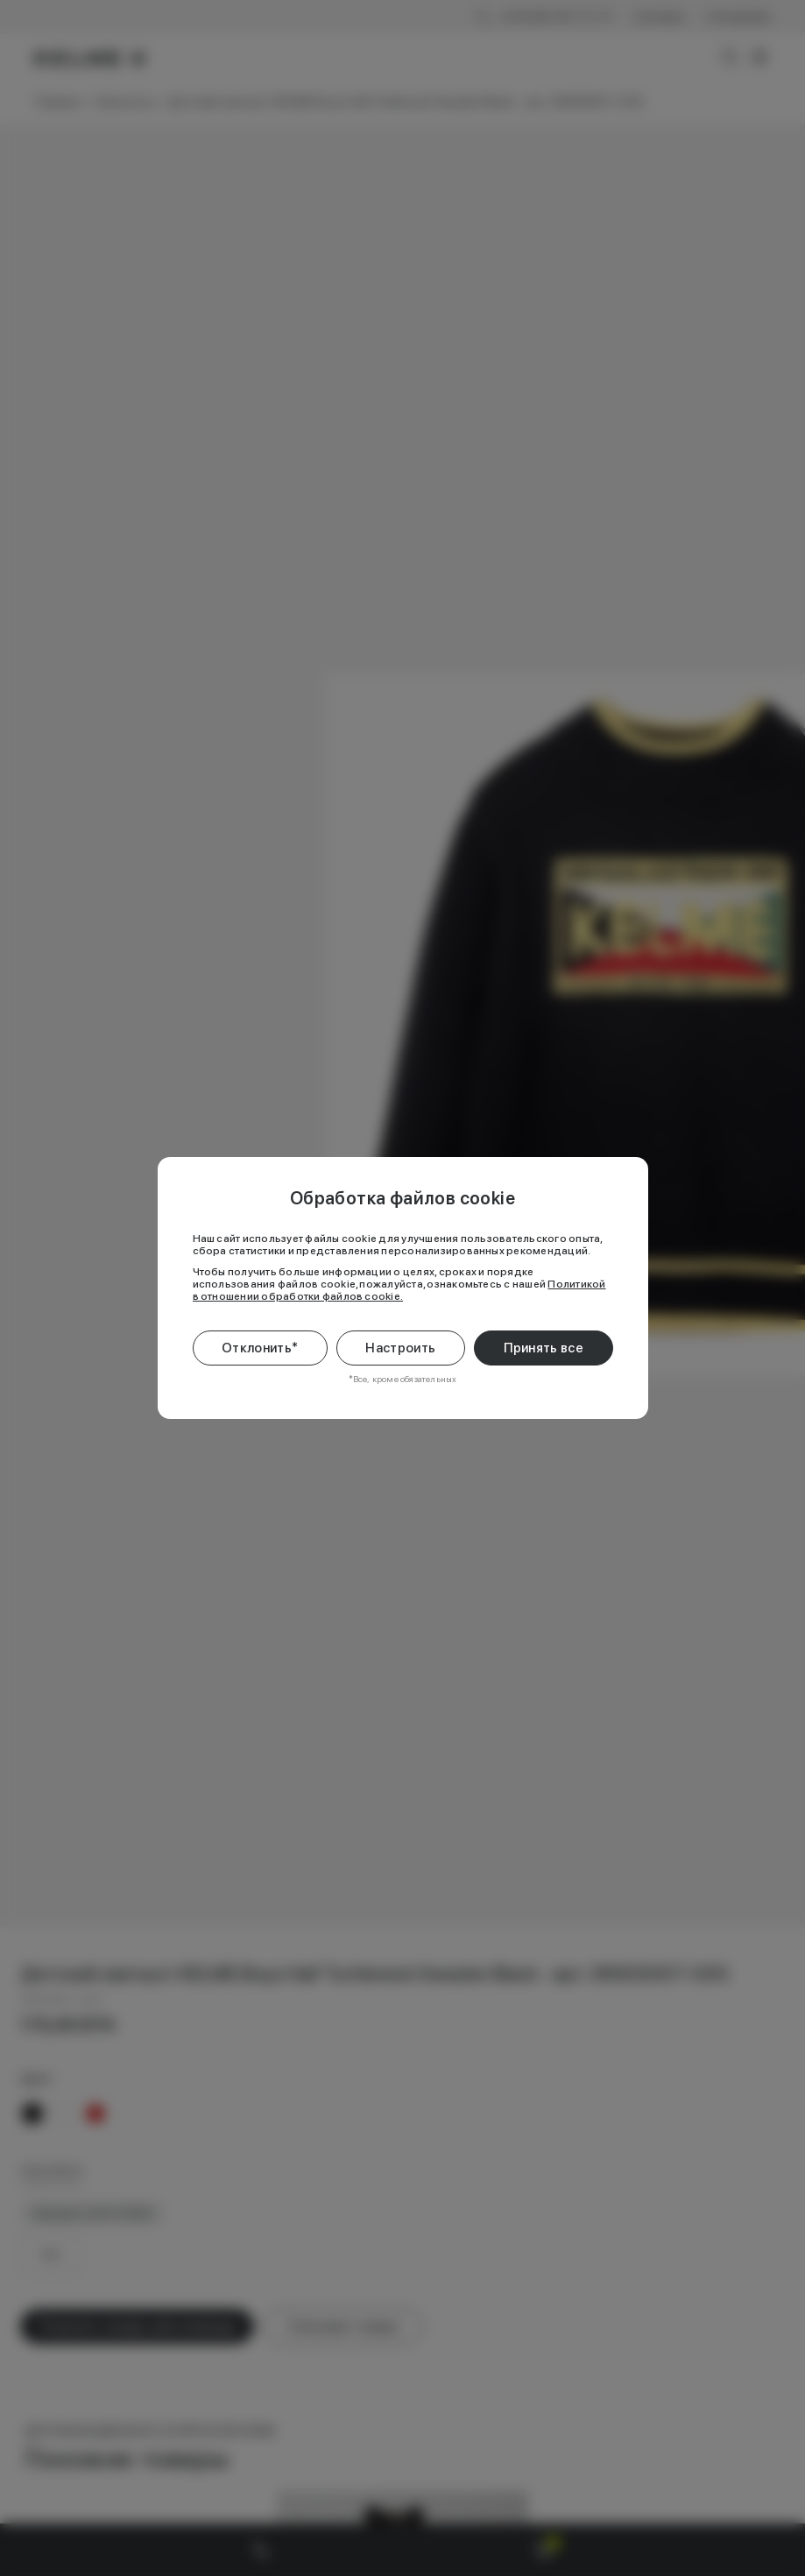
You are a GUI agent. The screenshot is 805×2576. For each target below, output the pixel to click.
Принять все (543, 1348)
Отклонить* (260, 1348)
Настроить (400, 1348)
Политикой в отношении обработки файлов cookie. (399, 1290)
